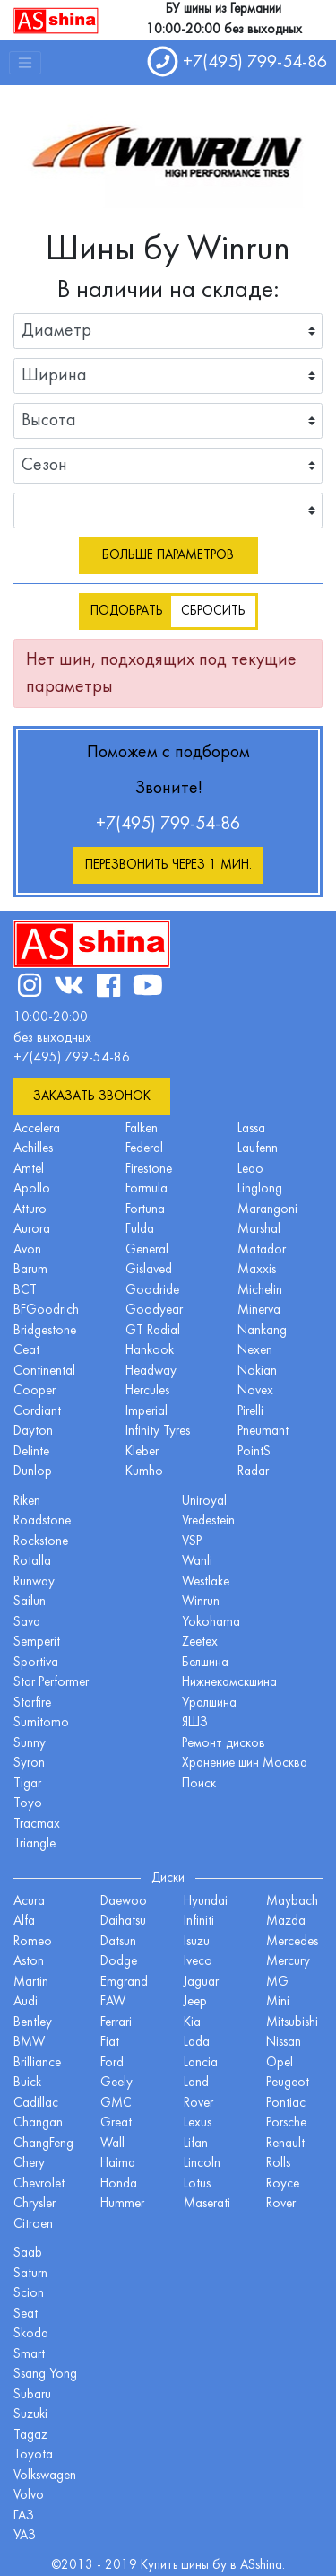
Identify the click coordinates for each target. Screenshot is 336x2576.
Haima (117, 2163)
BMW (29, 2042)
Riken (26, 1501)
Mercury (288, 1962)
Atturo (30, 1210)
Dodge (118, 1962)
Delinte (31, 1452)
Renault (285, 2144)
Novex (255, 1391)
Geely (116, 2083)
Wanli (197, 1561)
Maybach (292, 1901)
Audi (25, 2002)
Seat (25, 2314)
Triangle (34, 1844)
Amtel (28, 1169)
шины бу (205, 2565)
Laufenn (257, 1149)
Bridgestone (44, 1331)
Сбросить (213, 611)
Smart (29, 2355)
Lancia (201, 2063)
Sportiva (35, 1663)
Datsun (118, 1942)
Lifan (196, 2144)
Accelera (36, 1129)
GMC (116, 2103)
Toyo (27, 1804)
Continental (44, 1371)
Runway (34, 1582)
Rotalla (32, 1561)
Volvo (28, 2495)
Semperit (36, 1642)
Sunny (29, 1744)
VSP (192, 1542)
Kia (192, 2023)
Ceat (26, 1351)
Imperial (146, 1412)
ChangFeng (43, 2144)
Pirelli (250, 1412)
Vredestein (208, 1521)
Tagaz (30, 2435)
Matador (261, 1250)
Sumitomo (41, 1723)
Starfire (32, 1703)
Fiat (109, 2042)
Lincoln (202, 2163)
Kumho (144, 1472)
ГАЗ (23, 2516)
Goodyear (154, 1310)
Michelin (259, 1290)
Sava (26, 1622)
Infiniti (199, 1921)
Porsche (286, 2123)
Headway (151, 1371)
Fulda (139, 1229)
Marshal (258, 1229)
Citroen (33, 2224)
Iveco (198, 1962)
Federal (144, 1149)
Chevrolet (39, 2184)
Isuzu (197, 1942)
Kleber (142, 1452)
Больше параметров (168, 556)
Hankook (149, 1351)
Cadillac (35, 2103)
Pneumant (263, 1431)
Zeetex (200, 1642)
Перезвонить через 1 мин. (168, 865)
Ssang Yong (45, 2374)
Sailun (29, 1602)
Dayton (33, 1431)
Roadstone (42, 1521)
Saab (27, 2253)
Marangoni (267, 1210)
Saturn (30, 2274)
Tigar (27, 1784)
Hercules (147, 1391)
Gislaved (148, 1270)
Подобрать (126, 611)
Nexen (254, 1351)
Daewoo (123, 1901)
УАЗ (24, 2536)
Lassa (251, 1129)
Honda (118, 2184)
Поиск (199, 1784)
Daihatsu (123, 1921)
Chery (29, 2163)
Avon (27, 1250)
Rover (281, 2204)
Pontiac (286, 2103)
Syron (29, 1763)
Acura (29, 1901)
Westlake (205, 1582)
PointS (254, 1452)
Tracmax (36, 1824)
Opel (279, 2063)
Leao (250, 1169)
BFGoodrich (46, 1310)
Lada (197, 2042)
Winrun (201, 1602)
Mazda (286, 1921)
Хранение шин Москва (244, 1763)
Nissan (283, 2042)
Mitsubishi (292, 2023)
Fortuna (145, 1210)
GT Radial (152, 1331)
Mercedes (292, 1942)
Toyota (33, 2455)
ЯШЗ (195, 1723)
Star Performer (51, 1683)
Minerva (258, 1310)
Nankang (262, 1331)
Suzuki (30, 2415)
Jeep (195, 2002)
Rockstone (40, 1542)
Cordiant (37, 1412)
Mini (277, 2002)
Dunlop (32, 1472)
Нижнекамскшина (229, 1683)
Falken (141, 1129)
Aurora (31, 1229)
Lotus (197, 2184)
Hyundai (206, 1901)
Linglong (259, 1189)
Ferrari (116, 2023)
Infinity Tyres (157, 1431)
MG (277, 1982)
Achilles (33, 1149)
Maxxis (256, 1270)
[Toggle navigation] (25, 62)
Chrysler (34, 2204)
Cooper (34, 1391)
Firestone (148, 1169)
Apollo (31, 1189)
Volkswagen (44, 2476)
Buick (27, 2083)
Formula (146, 1189)
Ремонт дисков (223, 1744)
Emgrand (124, 1982)
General (146, 1250)
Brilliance (37, 2063)
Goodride (152, 1290)
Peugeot (287, 2083)
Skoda (30, 2334)
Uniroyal (204, 1501)
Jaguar (201, 1982)
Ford (112, 2063)
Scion (28, 2294)
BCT (25, 1290)
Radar (253, 1472)
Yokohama (211, 1622)
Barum (30, 1270)
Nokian (257, 1371)
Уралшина (209, 1703)
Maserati (207, 2204)
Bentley (32, 2023)
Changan (38, 2123)
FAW (112, 2002)
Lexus (197, 2123)
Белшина (205, 1663)
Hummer (122, 2204)
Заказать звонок (92, 1097)
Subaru (32, 2395)
